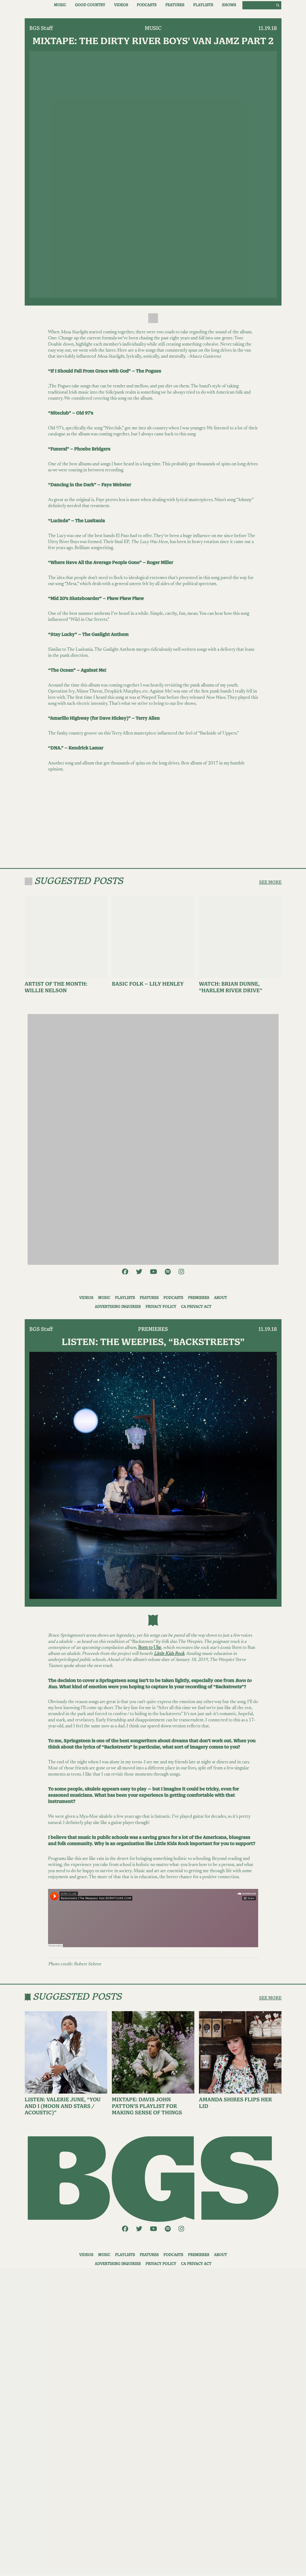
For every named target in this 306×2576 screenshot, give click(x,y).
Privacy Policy (161, 1307)
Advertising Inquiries (118, 1307)
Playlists (203, 5)
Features (174, 5)
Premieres (198, 1298)
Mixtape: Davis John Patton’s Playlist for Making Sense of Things (147, 2106)
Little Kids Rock (169, 1653)
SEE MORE (270, 882)
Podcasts (147, 5)
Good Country (90, 5)
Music (60, 5)
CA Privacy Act (196, 1307)
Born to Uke (149, 1647)
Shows (229, 5)
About (220, 1298)
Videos (121, 5)
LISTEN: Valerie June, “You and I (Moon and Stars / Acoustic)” (63, 2106)
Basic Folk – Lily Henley (148, 984)
